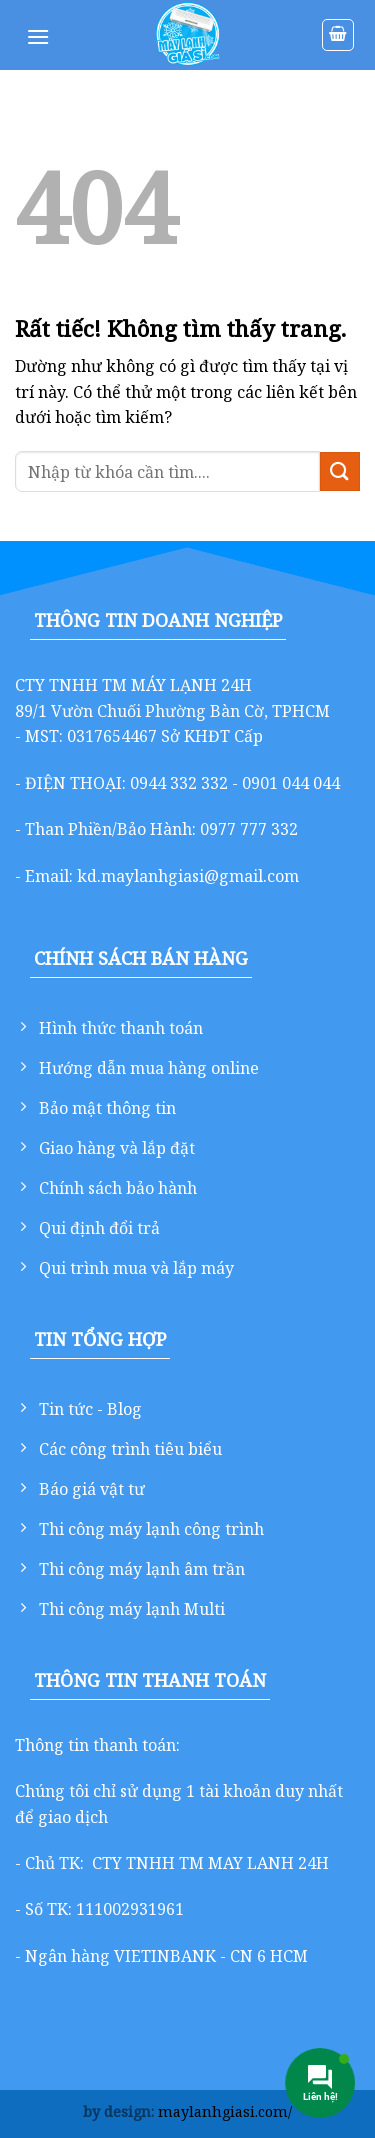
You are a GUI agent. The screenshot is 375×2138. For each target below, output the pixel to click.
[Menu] (38, 35)
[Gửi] (340, 471)
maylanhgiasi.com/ (225, 2111)
